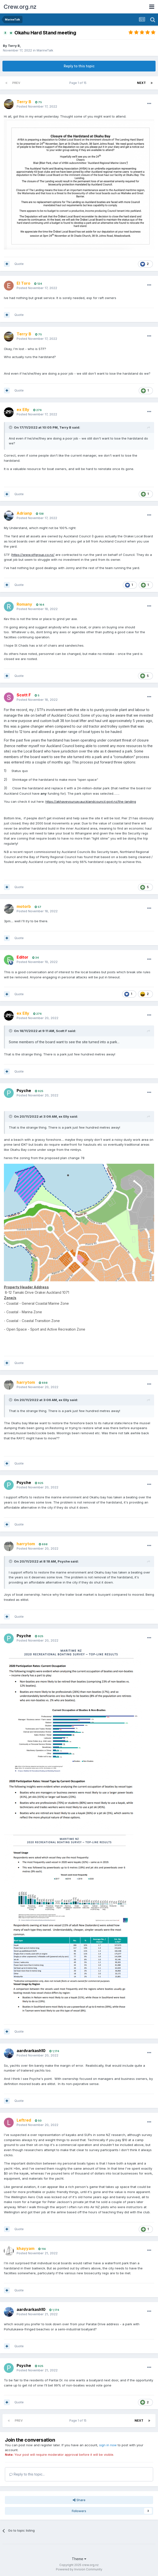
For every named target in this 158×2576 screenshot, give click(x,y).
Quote (19, 264)
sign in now (108, 2445)
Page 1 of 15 (78, 83)
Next (141, 83)
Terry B (14, 46)
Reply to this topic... (27, 2474)
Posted (37, 106)
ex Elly (64, 1116)
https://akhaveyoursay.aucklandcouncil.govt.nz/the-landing (90, 801)
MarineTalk (45, 50)
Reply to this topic (79, 66)
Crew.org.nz (20, 6)
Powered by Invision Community (79, 2569)
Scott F (61, 1031)
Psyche (24, 1090)
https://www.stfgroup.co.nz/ (33, 555)
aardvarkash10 (31, 2050)
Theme (79, 2559)
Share (79, 2500)
